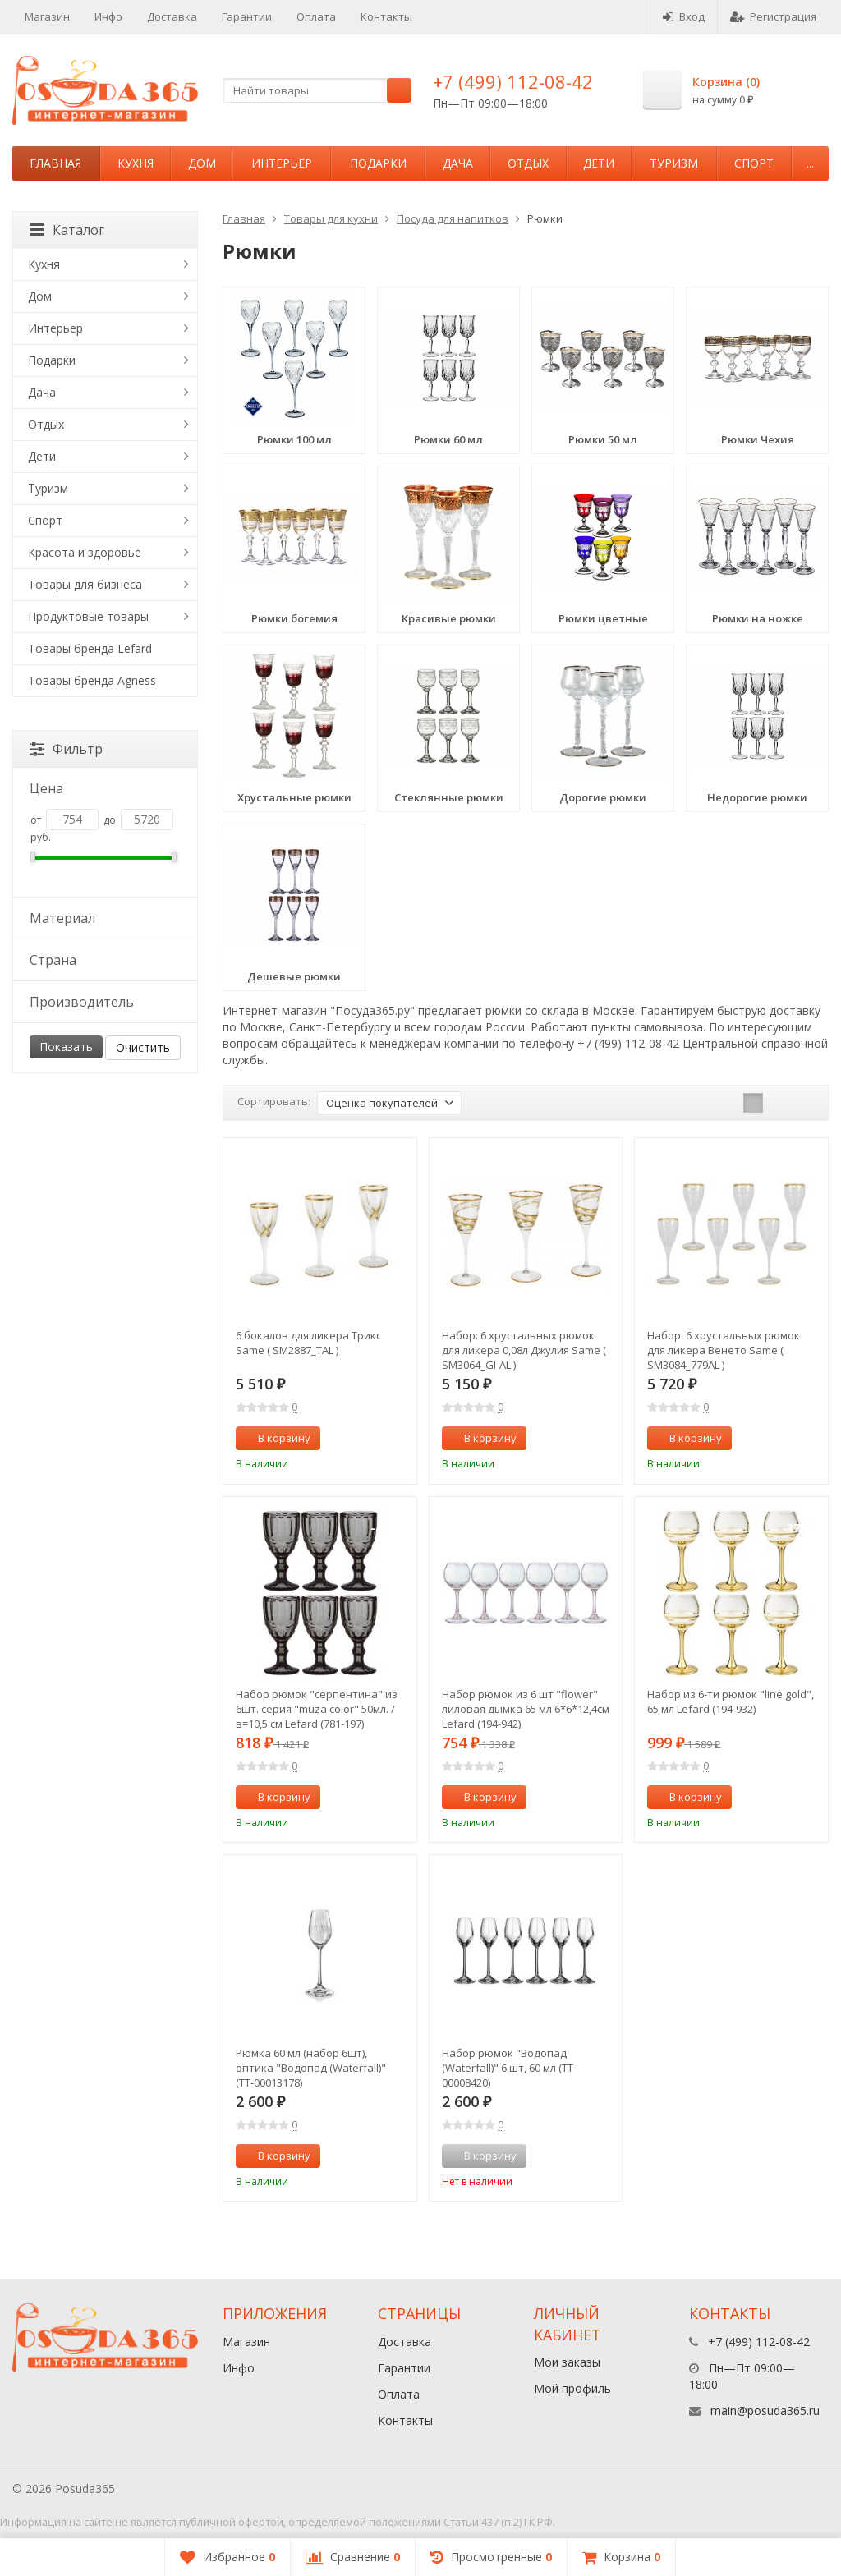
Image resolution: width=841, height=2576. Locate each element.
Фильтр (66, 749)
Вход (684, 16)
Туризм (674, 163)
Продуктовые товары (88, 616)
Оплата (316, 16)
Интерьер (281, 163)
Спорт (754, 163)
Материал (104, 918)
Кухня (135, 163)
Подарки (378, 163)
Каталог (67, 230)
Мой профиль (572, 2388)
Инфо (108, 16)
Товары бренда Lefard (90, 648)
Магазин (47, 16)
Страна (104, 960)
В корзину (275, 1437)
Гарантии (247, 16)
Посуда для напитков (452, 218)
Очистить (143, 1047)
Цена (104, 788)
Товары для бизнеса (85, 584)
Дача (458, 163)
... (810, 163)
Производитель (104, 1002)
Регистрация (773, 16)
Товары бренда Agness (92, 680)
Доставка (172, 16)
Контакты (386, 16)
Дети (598, 163)
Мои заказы (567, 2362)
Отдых (528, 163)
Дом (202, 163)
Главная (55, 163)
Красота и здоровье (84, 552)
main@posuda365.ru (765, 2410)
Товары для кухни (331, 218)
